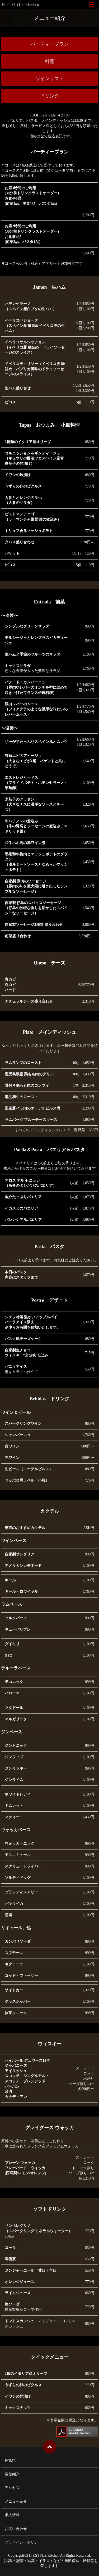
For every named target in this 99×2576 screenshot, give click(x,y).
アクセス (12, 2488)
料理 (49, 61)
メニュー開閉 (91, 4)
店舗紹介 (12, 2474)
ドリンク (49, 95)
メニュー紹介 (16, 2501)
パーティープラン (50, 44)
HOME (10, 2461)
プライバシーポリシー (23, 2542)
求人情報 (12, 2515)
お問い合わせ (16, 2529)
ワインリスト (49, 78)
